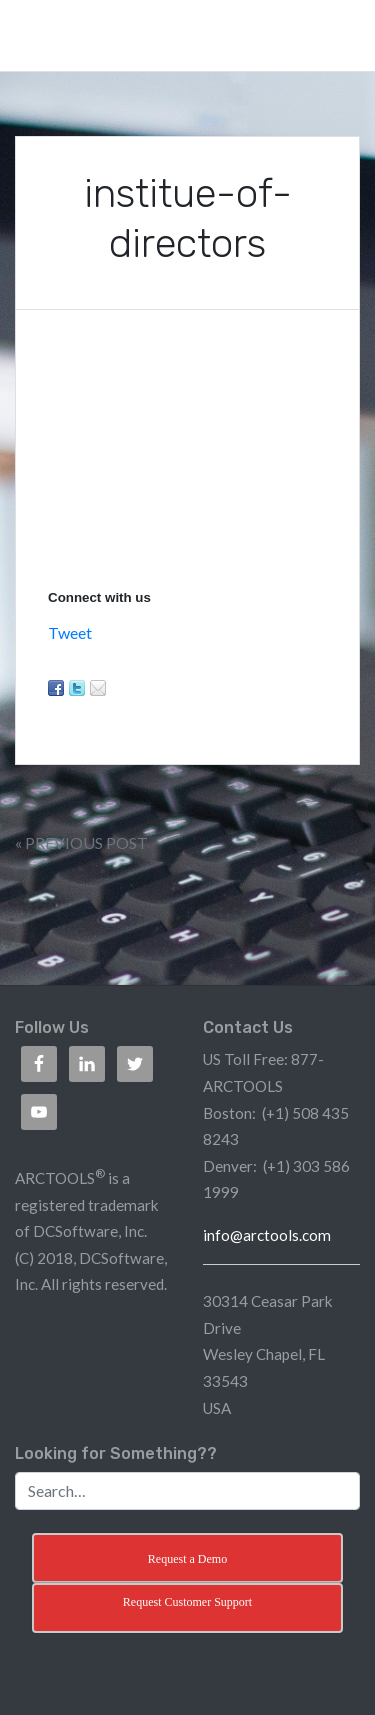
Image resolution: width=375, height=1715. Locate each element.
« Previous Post (81, 842)
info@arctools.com (267, 1235)
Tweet (70, 632)
